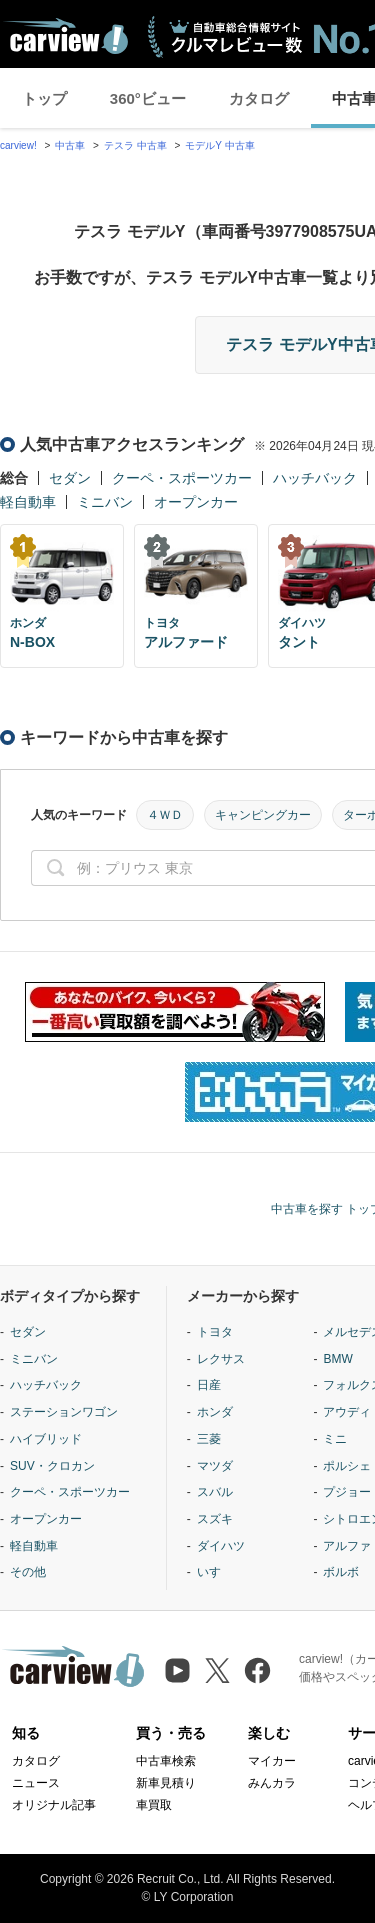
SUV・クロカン (52, 1466)
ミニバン (105, 502)
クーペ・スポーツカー (182, 478)
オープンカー (196, 502)
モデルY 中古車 (219, 145)
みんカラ (272, 1783)
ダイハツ (221, 1546)
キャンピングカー (263, 815)
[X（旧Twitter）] (217, 1670)
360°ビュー (148, 98)
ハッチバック (315, 478)
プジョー (347, 1492)
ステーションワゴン (64, 1412)
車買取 (154, 1805)
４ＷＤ (165, 815)
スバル (215, 1492)
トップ (44, 98)
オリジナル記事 (54, 1805)
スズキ (215, 1519)
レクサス (221, 1359)
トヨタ (215, 1332)
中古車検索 (166, 1761)
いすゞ (215, 1572)
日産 (209, 1385)
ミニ (335, 1439)
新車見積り (166, 1783)
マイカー (272, 1761)
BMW (337, 1359)
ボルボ (341, 1572)
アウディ (347, 1412)
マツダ (215, 1466)
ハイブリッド (46, 1439)
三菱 (209, 1439)
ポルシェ (347, 1466)
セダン (70, 478)
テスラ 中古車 (135, 145)
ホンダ (215, 1412)
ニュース (36, 1783)
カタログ (259, 98)
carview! (18, 145)
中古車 (70, 145)
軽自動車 (28, 502)
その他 (28, 1572)
